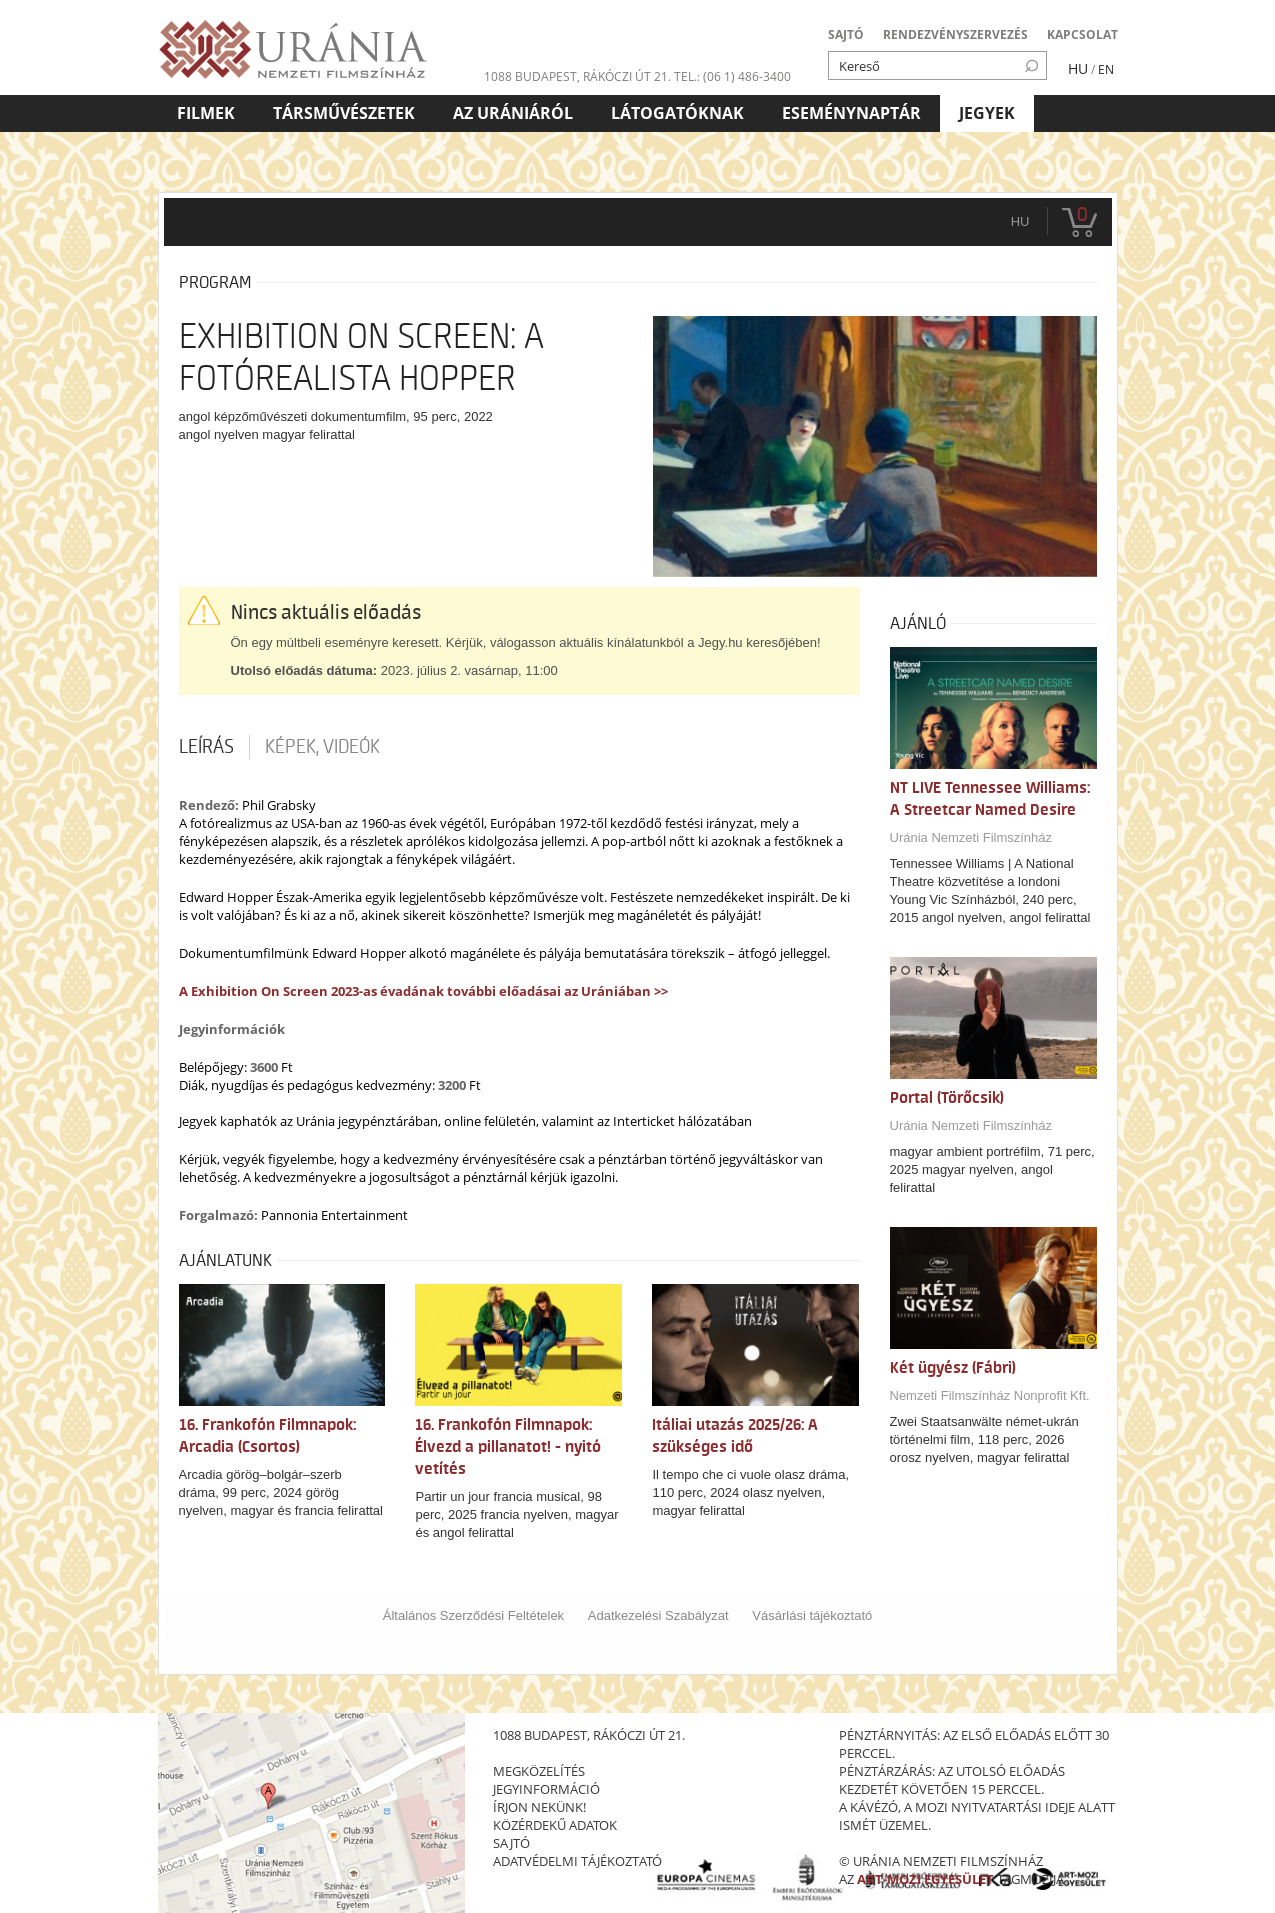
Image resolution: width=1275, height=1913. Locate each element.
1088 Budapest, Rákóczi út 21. (577, 76)
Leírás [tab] (206, 747)
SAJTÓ (846, 34)
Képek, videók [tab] (322, 747)
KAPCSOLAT (1082, 34)
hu (1020, 221)
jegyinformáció (546, 1789)
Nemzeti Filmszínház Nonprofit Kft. (990, 1395)
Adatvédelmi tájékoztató (577, 1861)
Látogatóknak (677, 113)
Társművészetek (344, 113)
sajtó (511, 1843)
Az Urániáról (513, 113)
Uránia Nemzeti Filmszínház (971, 837)
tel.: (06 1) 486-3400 (732, 76)
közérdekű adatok (555, 1825)
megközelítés (539, 1771)
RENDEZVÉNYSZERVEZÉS (955, 34)
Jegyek (987, 113)
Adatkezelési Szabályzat (658, 1615)
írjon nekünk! (539, 1807)
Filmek (206, 113)
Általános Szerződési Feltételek (473, 1615)
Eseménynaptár (851, 113)
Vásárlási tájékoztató (812, 1615)
